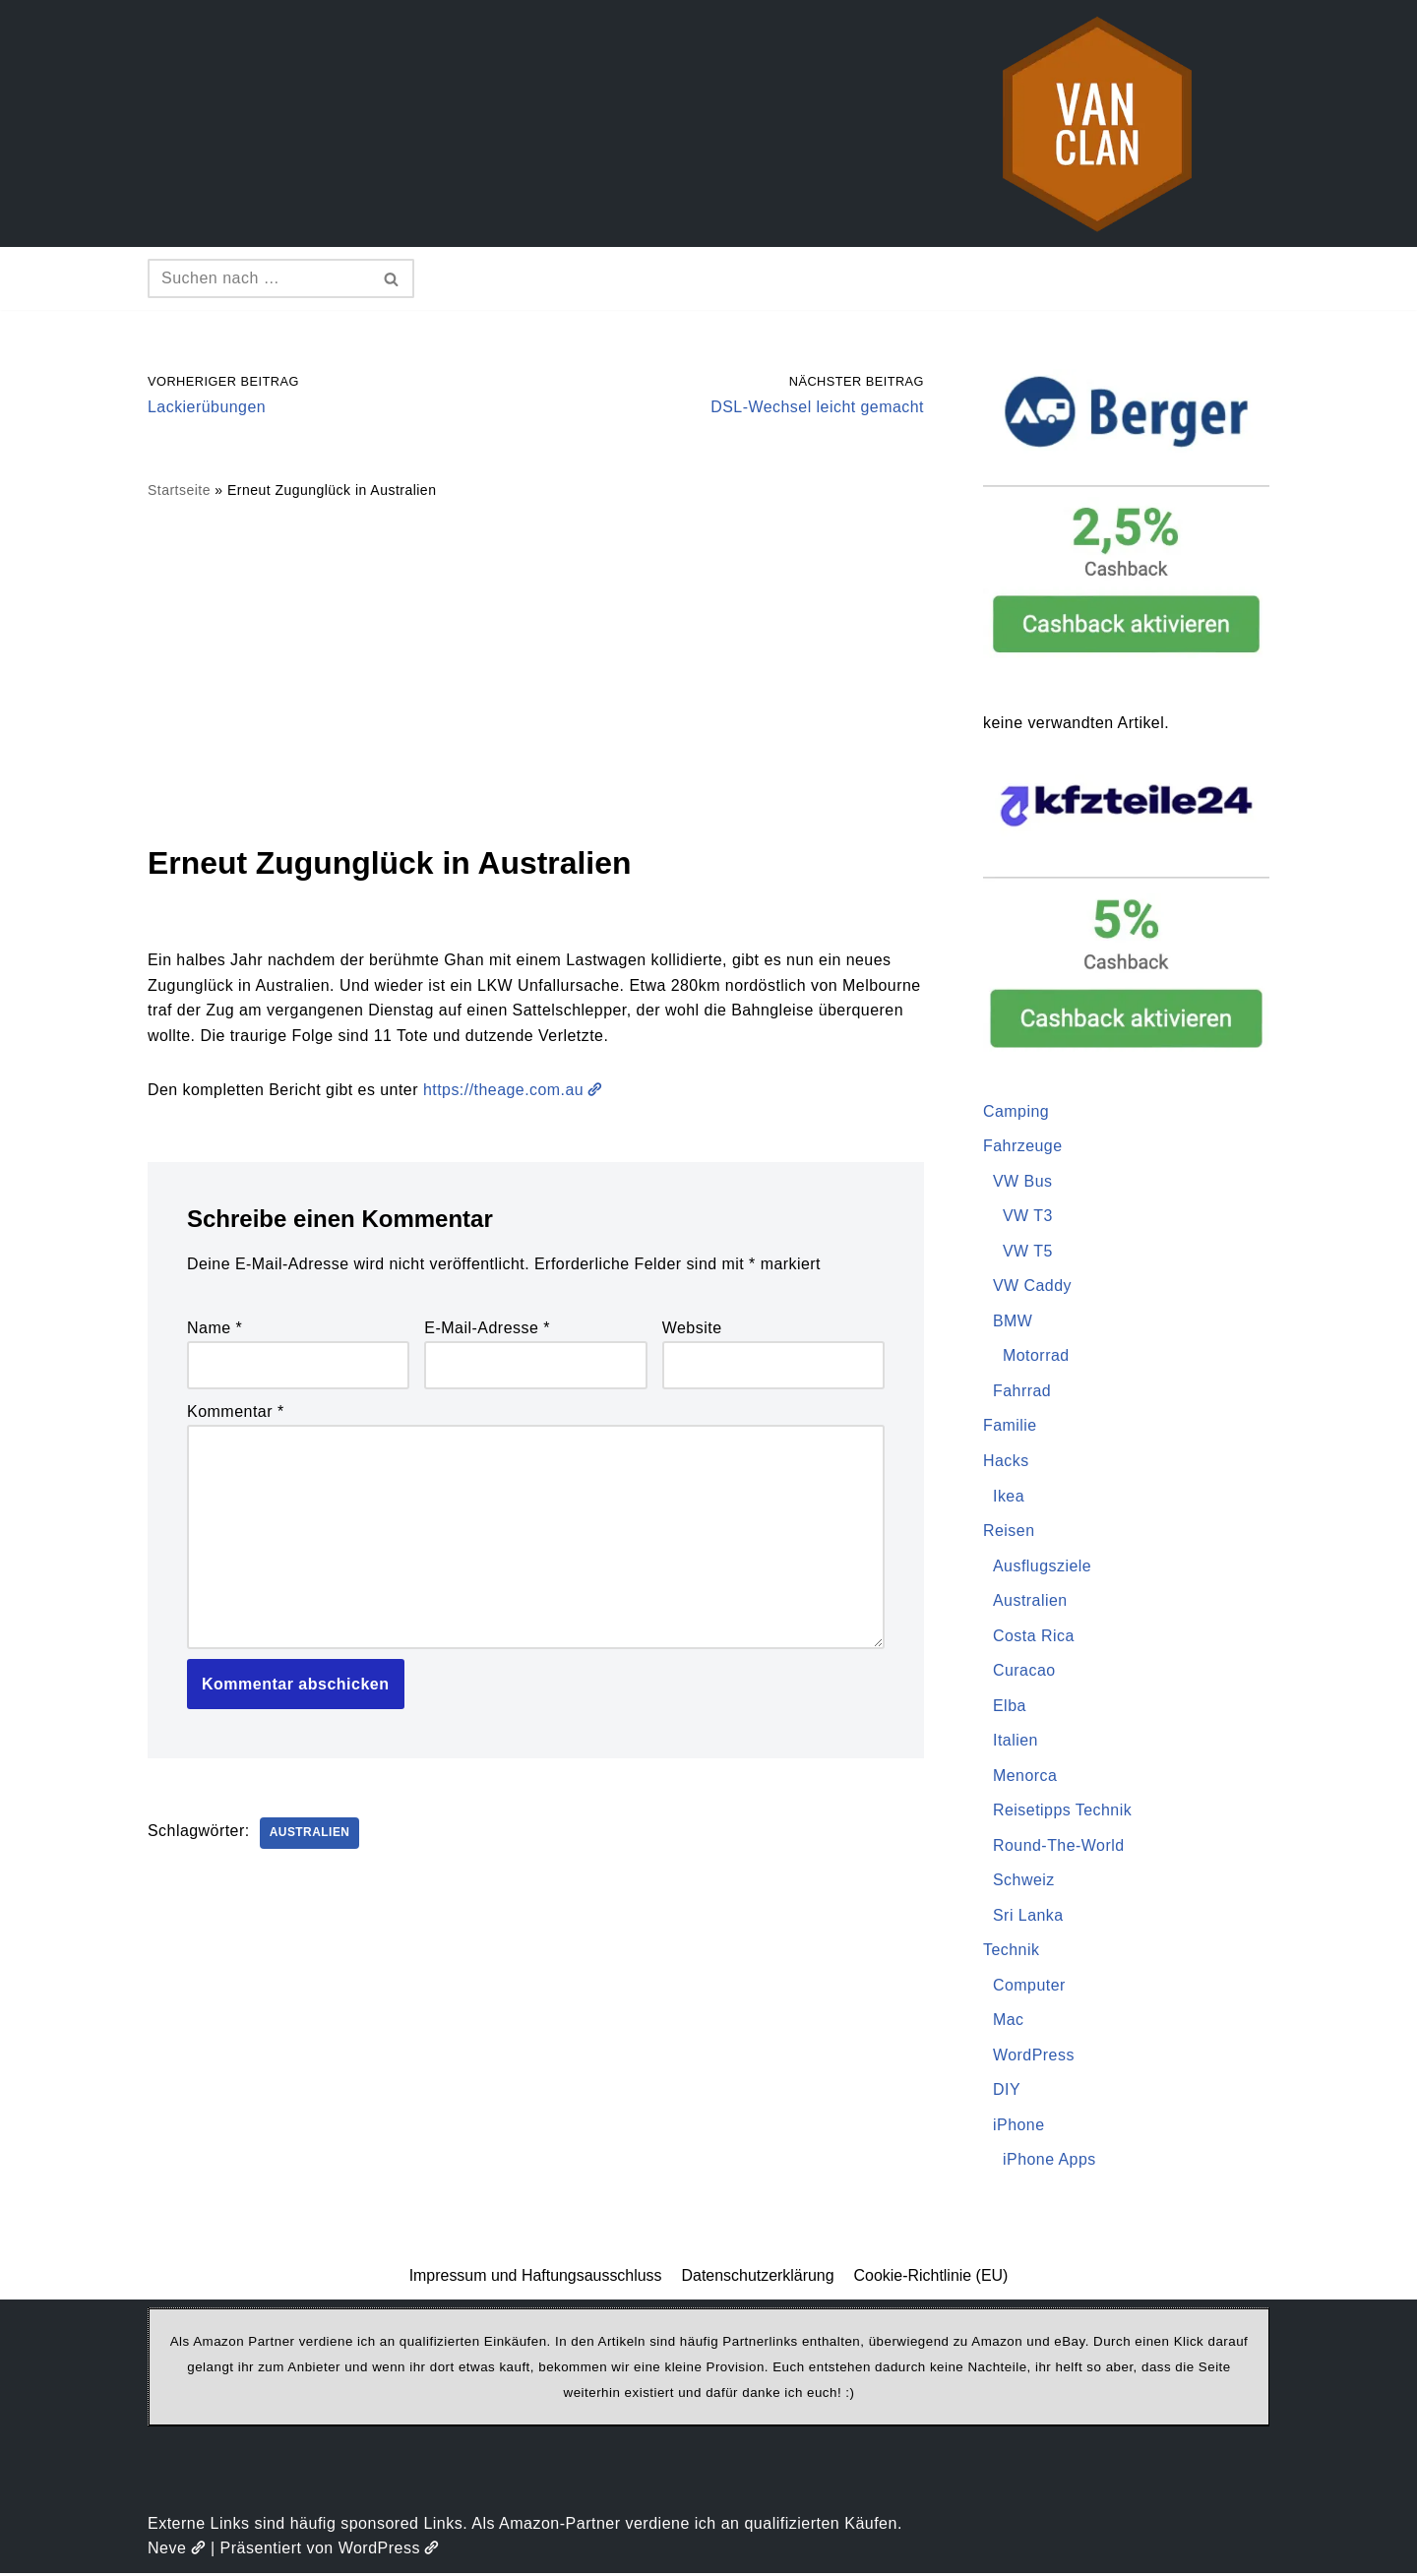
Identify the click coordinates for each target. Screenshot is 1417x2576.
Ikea (1008, 1497)
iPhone (1019, 2126)
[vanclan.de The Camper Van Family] (1097, 123)
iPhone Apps (1049, 2162)
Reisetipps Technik (1063, 1812)
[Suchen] (259, 278)
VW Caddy (1032, 1286)
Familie (1010, 1426)
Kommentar (235, 1412)
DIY (1006, 2092)
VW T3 (1028, 1216)
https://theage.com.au (515, 1090)
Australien (310, 1835)
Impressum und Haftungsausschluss (535, 2277)
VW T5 (1028, 1251)
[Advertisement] (536, 671)
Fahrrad (1022, 1391)
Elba (1009, 1706)
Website (692, 1328)
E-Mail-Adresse (487, 1328)
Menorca (1025, 1776)
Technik (1011, 1951)
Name (214, 1328)
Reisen (1009, 1531)
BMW (1013, 1322)
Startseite (179, 491)
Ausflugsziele (1042, 1567)
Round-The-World (1059, 1847)
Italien (1015, 1742)
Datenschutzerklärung (757, 2277)
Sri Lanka (1028, 1917)
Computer (1029, 1987)
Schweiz (1024, 1881)
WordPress (1034, 2057)
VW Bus (1023, 1181)
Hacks (1006, 1461)
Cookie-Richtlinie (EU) (931, 2277)
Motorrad (1036, 1356)
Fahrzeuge (1023, 1146)
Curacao (1024, 1672)
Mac (1008, 2022)
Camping (1016, 1111)
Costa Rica (1034, 1636)
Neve (177, 2551)
